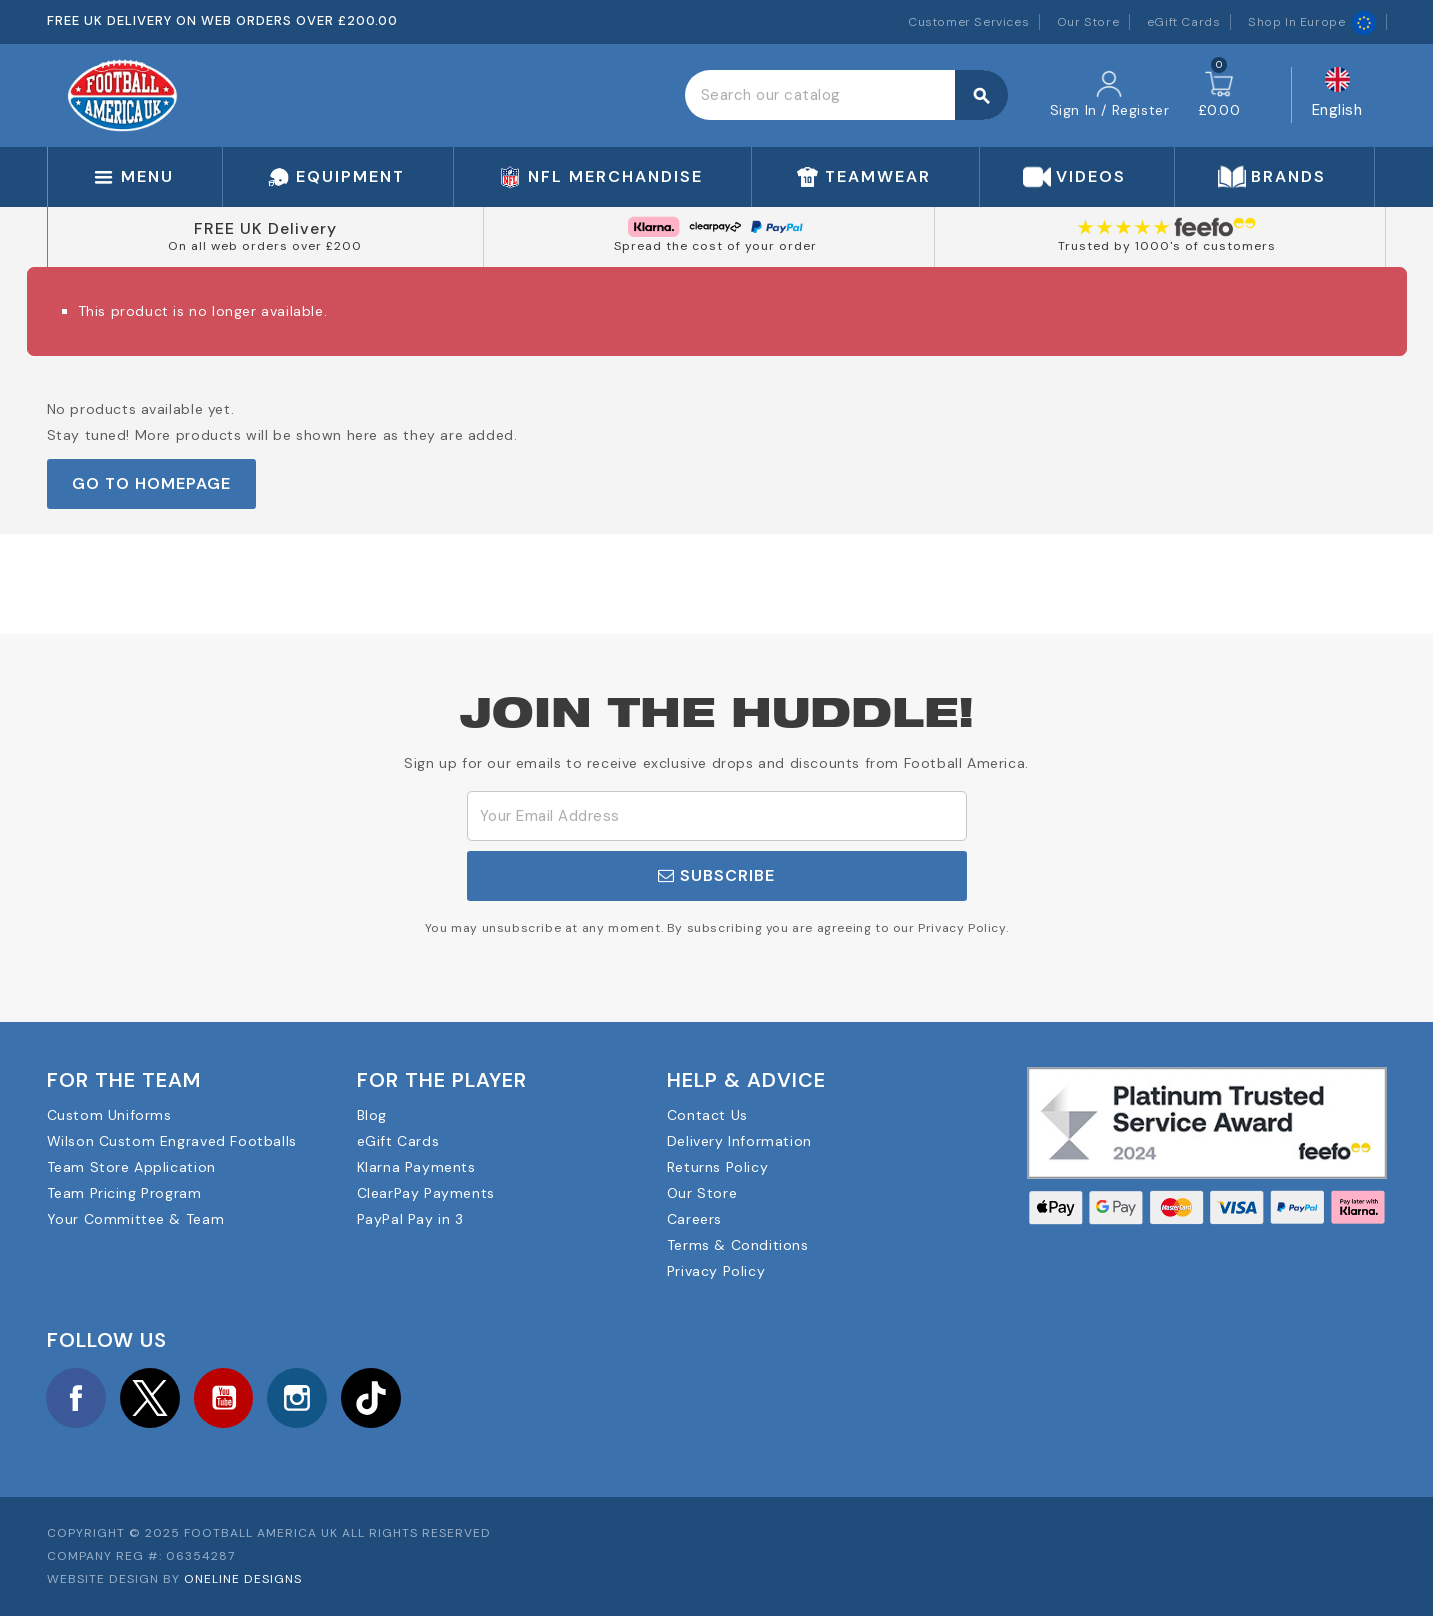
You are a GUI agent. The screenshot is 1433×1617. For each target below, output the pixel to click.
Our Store (1088, 22)
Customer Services (968, 22)
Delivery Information (739, 1141)
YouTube (226, 1398)
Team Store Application (131, 1167)
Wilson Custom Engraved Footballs (172, 1141)
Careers (694, 1219)
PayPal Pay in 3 (410, 1219)
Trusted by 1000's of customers (1167, 246)
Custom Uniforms (109, 1115)
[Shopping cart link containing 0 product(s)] (1219, 95)
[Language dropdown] (1337, 95)
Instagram (300, 1398)
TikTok (375, 1398)
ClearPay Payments (426, 1193)
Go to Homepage (151, 483)
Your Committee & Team (136, 1219)
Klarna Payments (416, 1167)
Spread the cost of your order (715, 246)
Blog (372, 1115)
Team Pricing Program (124, 1193)
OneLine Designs (243, 1580)
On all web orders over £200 (265, 246)
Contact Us (707, 1115)
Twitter (151, 1398)
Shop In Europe (1311, 22)
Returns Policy (717, 1167)
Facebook (77, 1398)
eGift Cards (1184, 22)
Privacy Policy (716, 1271)
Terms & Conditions (738, 1245)
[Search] (846, 95)
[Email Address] (717, 816)
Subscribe (716, 875)
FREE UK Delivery (265, 228)
